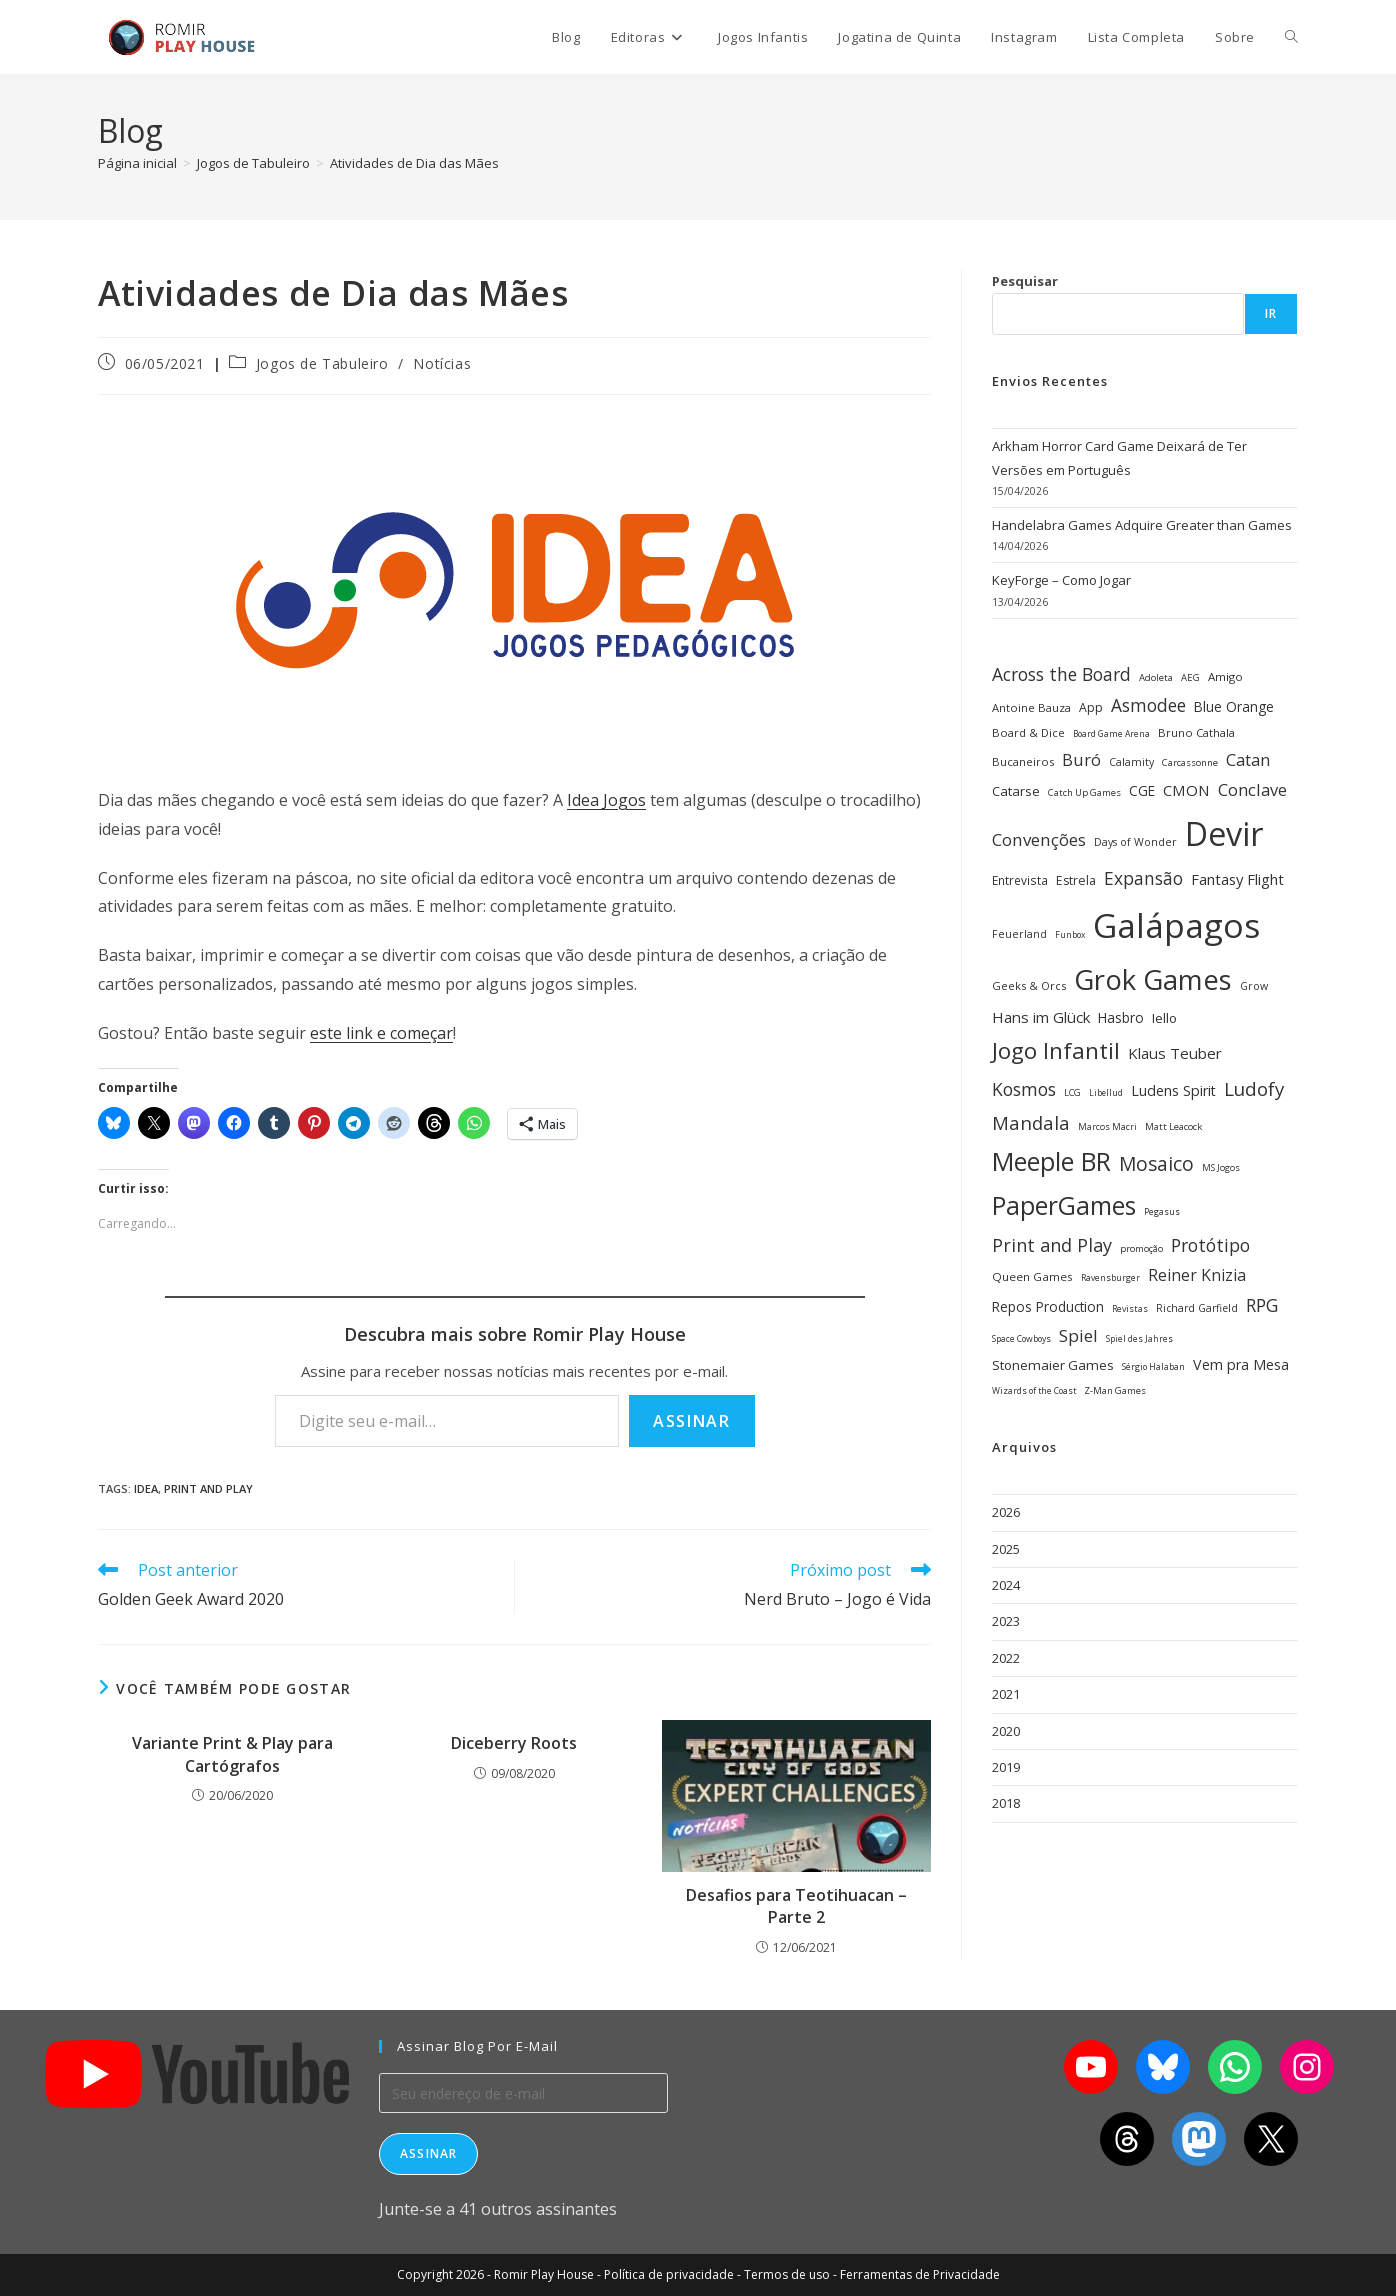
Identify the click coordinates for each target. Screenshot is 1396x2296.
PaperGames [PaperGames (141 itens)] (1064, 1205)
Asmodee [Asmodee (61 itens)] (1148, 705)
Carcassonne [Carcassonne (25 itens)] (1190, 762)
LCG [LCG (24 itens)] (1072, 1092)
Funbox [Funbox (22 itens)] (1070, 935)
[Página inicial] (137, 163)
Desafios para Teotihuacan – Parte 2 (796, 1906)
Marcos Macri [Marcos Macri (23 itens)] (1107, 1126)
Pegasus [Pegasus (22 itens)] (1162, 1212)
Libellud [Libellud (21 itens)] (1106, 1092)
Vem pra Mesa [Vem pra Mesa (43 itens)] (1241, 1364)
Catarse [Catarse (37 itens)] (1016, 791)
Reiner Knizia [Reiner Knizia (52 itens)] (1197, 1275)
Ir (1271, 313)
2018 (1006, 1803)
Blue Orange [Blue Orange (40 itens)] (1234, 706)
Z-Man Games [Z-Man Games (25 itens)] (1115, 1390)
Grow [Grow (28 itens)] (1254, 986)
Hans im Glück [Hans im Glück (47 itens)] (1041, 1017)
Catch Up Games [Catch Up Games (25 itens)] (1084, 792)
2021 (1006, 1694)
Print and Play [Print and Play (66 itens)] (1052, 1245)
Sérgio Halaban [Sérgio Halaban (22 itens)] (1153, 1367)
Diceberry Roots (514, 1743)
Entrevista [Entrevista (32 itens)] (1020, 880)
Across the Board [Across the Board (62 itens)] (1061, 674)
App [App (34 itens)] (1091, 707)
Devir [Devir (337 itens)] (1224, 833)
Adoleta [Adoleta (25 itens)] (1156, 677)
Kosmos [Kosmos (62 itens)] (1024, 1089)
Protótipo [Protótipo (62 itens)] (1210, 1245)
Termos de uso (787, 2274)
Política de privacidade (669, 2274)
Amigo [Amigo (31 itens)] (1225, 676)
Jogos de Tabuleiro (322, 363)
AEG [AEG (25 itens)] (1190, 677)
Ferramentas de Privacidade (920, 2274)
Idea (146, 1488)
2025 (1006, 1549)
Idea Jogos (606, 800)
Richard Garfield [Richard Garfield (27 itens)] (1197, 1308)
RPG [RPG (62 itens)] (1262, 1305)
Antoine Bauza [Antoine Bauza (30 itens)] (1031, 707)
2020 (1006, 1731)
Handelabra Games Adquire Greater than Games (1142, 525)
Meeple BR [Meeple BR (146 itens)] (1051, 1161)
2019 (1006, 1767)
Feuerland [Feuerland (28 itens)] (1019, 934)
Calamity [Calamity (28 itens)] (1131, 762)
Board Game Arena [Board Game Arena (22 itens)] (1111, 734)
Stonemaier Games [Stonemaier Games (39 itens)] (1053, 1365)
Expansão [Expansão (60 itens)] (1143, 878)
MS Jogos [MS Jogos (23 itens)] (1221, 1167)
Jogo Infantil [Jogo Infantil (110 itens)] (1056, 1050)
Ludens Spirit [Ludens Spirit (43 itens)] (1173, 1090)
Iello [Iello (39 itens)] (1164, 1018)
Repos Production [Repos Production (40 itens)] (1048, 1306)
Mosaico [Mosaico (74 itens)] (1156, 1164)
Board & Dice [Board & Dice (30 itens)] (1028, 732)
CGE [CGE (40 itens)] (1142, 790)
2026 (1006, 1512)
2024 (1006, 1585)
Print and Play (208, 1488)
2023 (1006, 1621)
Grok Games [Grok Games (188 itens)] (1153, 979)
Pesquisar (1025, 281)
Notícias (442, 363)
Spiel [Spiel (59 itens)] (1078, 1335)
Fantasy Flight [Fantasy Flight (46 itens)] (1237, 879)
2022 (1006, 1658)
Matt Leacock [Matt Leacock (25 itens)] (1173, 1126)
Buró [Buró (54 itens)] (1081, 760)
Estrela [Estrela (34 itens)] (1076, 880)
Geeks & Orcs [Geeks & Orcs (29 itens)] (1029, 985)
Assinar (691, 1421)
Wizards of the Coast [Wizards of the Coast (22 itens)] (1034, 1391)
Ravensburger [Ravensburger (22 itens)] (1110, 1278)
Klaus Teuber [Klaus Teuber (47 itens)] (1175, 1053)
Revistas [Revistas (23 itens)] (1130, 1308)
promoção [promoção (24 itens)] (1141, 1248)
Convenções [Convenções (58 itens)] (1039, 839)
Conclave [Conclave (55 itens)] (1252, 789)
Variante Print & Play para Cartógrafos (232, 1754)
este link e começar (381, 1033)
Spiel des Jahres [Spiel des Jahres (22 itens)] (1139, 1339)
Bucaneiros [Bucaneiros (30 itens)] (1023, 761)
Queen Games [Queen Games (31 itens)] (1032, 1276)
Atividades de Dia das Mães (414, 163)
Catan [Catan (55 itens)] (1248, 759)
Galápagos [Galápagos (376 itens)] (1176, 925)
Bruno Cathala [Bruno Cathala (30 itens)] (1196, 732)
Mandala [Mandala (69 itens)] (1031, 1122)
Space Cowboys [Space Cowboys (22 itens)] (1021, 1339)
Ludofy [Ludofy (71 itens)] (1254, 1088)
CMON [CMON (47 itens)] (1186, 790)
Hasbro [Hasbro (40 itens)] (1121, 1017)
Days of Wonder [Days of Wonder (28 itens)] (1135, 842)
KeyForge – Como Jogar (1061, 580)
